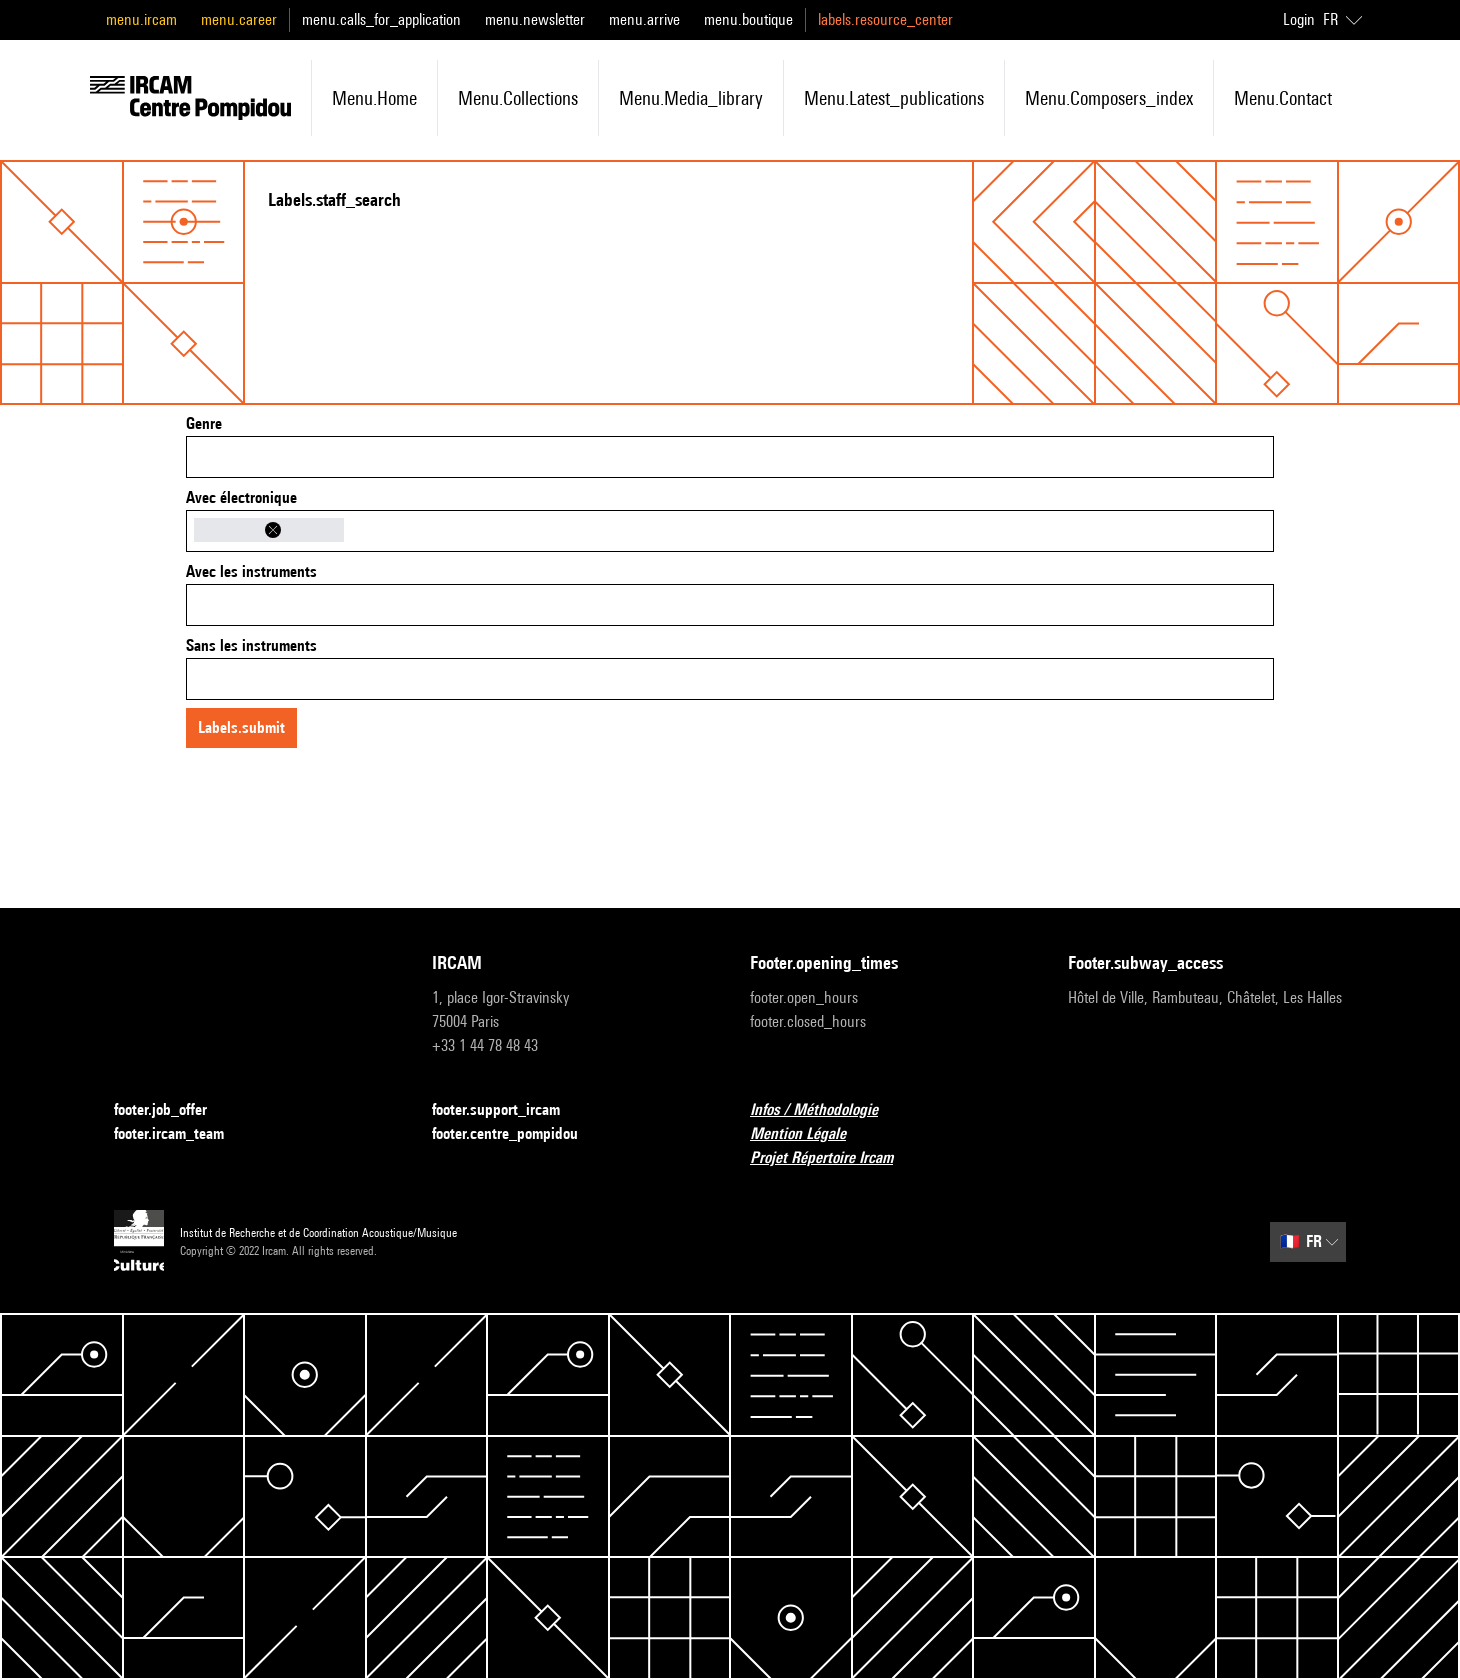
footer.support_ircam (508, 1110)
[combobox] (730, 457)
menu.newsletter (535, 19)
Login (1299, 19)
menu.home (374, 98)
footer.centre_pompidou (517, 1134)
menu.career (239, 19)
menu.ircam (141, 19)
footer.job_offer (172, 1110)
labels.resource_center (885, 19)
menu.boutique (748, 19)
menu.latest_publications (894, 98)
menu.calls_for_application (381, 19)
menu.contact (1283, 98)
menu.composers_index (1109, 98)
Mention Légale (810, 1134)
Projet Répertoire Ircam (833, 1158)
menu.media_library (691, 98)
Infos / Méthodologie (826, 1110)
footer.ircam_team (181, 1134)
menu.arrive (644, 19)
